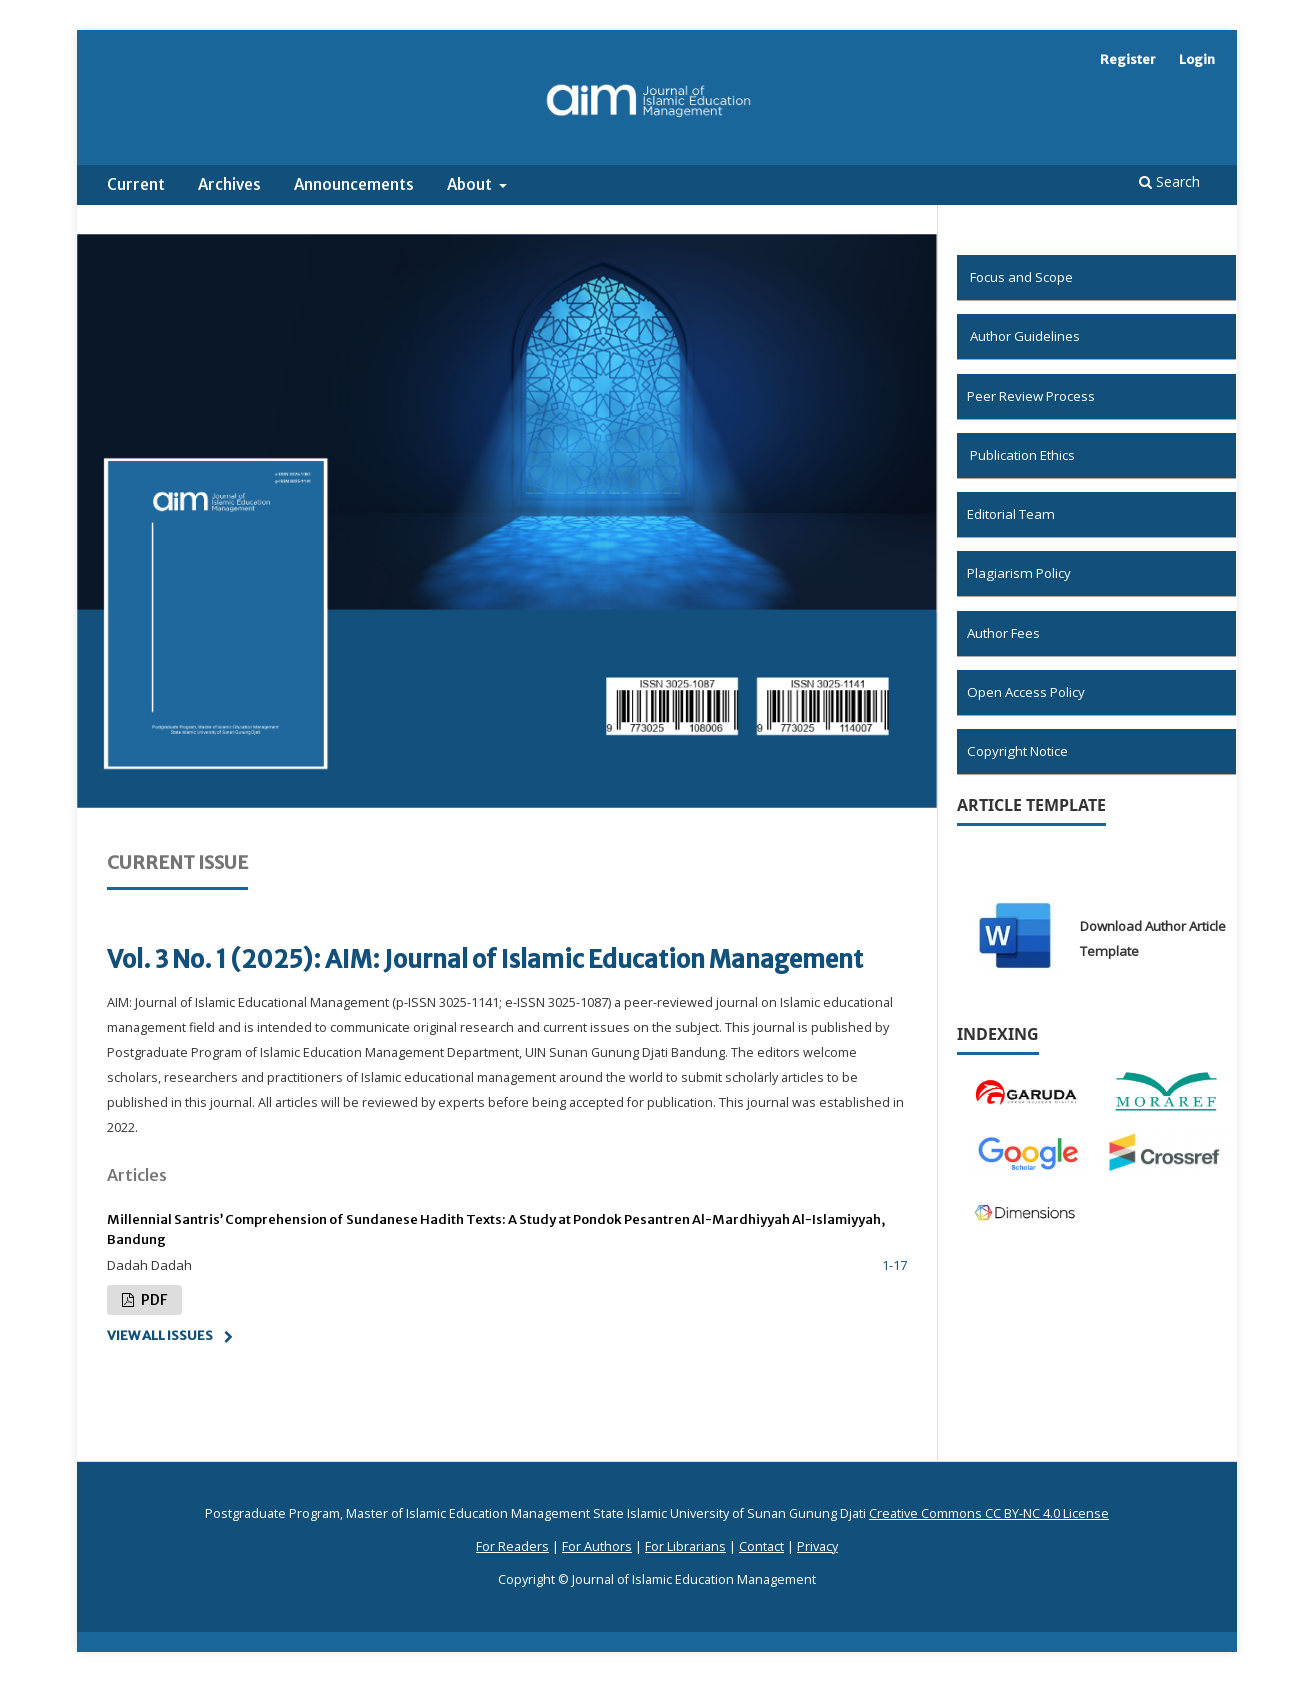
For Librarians (685, 1546)
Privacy (817, 1546)
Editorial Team (1011, 514)
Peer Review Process (1031, 396)
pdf (152, 1300)
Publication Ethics (1022, 455)
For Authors (597, 1546)
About (471, 184)
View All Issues (160, 1335)
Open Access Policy (1026, 692)
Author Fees (1003, 633)
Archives (229, 184)
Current (136, 184)
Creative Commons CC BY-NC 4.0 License (989, 1513)
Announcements (354, 184)
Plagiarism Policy (1019, 573)
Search (1169, 181)
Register (1128, 59)
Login (1197, 59)
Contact (761, 1546)
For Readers (512, 1546)
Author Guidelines (1025, 336)
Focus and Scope (1021, 277)
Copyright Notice (1017, 751)
